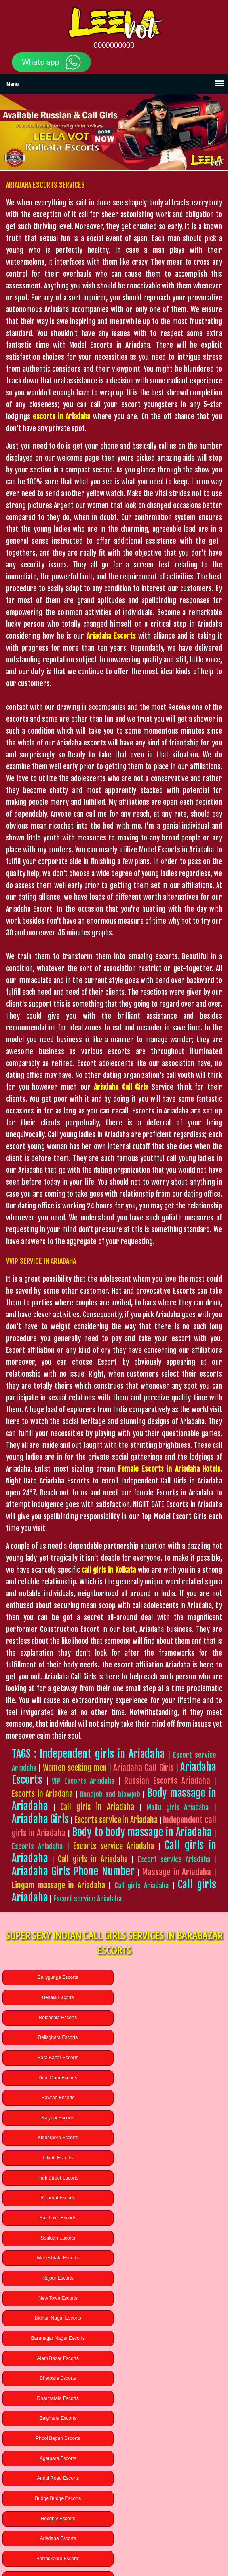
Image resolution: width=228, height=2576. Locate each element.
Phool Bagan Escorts (171, 2197)
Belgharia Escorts (57, 2197)
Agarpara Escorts (57, 2218)
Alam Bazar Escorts (171, 2158)
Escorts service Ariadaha (113, 1846)
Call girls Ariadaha (141, 1885)
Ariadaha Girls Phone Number (73, 1871)
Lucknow (57, 2491)
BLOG (179, 2535)
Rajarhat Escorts (171, 2078)
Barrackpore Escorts (171, 2258)
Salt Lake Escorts (56, 2097)
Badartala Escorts (57, 2278)
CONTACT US (154, 2535)
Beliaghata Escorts (171, 1997)
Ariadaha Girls (40, 1819)
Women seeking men (74, 1768)
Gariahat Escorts (170, 2358)
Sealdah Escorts (171, 2097)
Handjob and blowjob (110, 1794)
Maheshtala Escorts (57, 2118)
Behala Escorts (171, 1977)
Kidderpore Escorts (57, 2057)
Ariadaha (171, 2511)
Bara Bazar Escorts (56, 2017)
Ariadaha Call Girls (143, 1767)
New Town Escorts (57, 2137)
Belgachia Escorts (57, 1997)
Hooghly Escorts (171, 2238)
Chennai (57, 2511)
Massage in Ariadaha (176, 1872)
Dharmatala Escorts (171, 2178)
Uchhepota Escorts (57, 2298)
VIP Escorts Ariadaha (83, 1781)
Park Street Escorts (56, 2078)
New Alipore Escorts (171, 2298)
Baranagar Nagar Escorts (57, 2158)
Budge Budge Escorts (57, 2238)
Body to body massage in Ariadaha (142, 1832)
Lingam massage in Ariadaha (58, 1885)
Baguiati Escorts (171, 2318)
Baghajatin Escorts (57, 2318)
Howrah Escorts (57, 2037)
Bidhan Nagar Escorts (171, 2137)
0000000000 (113, 45)
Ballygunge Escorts (57, 1977)
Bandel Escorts (171, 2338)
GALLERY (99, 2535)
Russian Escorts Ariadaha (167, 1781)
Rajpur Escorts (171, 2118)
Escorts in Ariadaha (42, 1794)
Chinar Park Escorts (171, 2278)
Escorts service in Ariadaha (116, 1820)
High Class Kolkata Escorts (112, 2551)
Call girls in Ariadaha (97, 1807)
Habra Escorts (57, 2358)
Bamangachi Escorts (57, 2338)
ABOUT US (73, 2535)
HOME (49, 2535)
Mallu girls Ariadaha (177, 1807)
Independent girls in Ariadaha (102, 1753)
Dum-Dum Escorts (171, 2017)
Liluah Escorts (171, 2057)
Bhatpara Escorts (57, 2178)
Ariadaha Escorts (57, 2258)
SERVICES (125, 2535)
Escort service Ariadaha (174, 1859)
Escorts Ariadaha (37, 1846)
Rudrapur (171, 2491)
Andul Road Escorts (171, 2218)
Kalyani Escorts (171, 2037)
